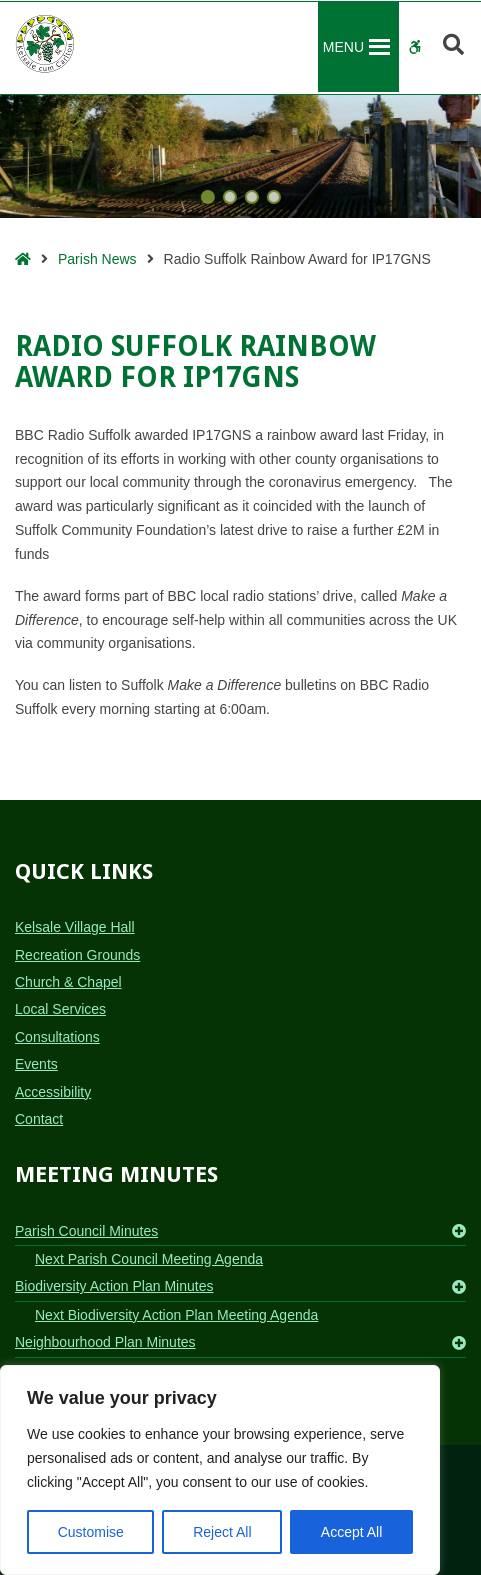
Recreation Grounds (77, 955)
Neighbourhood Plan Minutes (105, 1342)
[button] (343, 47)
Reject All (222, 1532)
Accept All (351, 1532)
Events (36, 1064)
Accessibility (53, 1092)
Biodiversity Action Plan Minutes (114, 1286)
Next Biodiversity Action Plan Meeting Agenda (176, 1315)
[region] (220, 1470)
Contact (39, 1119)
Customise (91, 1532)
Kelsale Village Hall (75, 927)
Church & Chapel (68, 982)
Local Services (60, 1009)
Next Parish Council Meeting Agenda (149, 1259)
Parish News (97, 259)
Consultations (57, 1037)
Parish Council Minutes (86, 1231)
